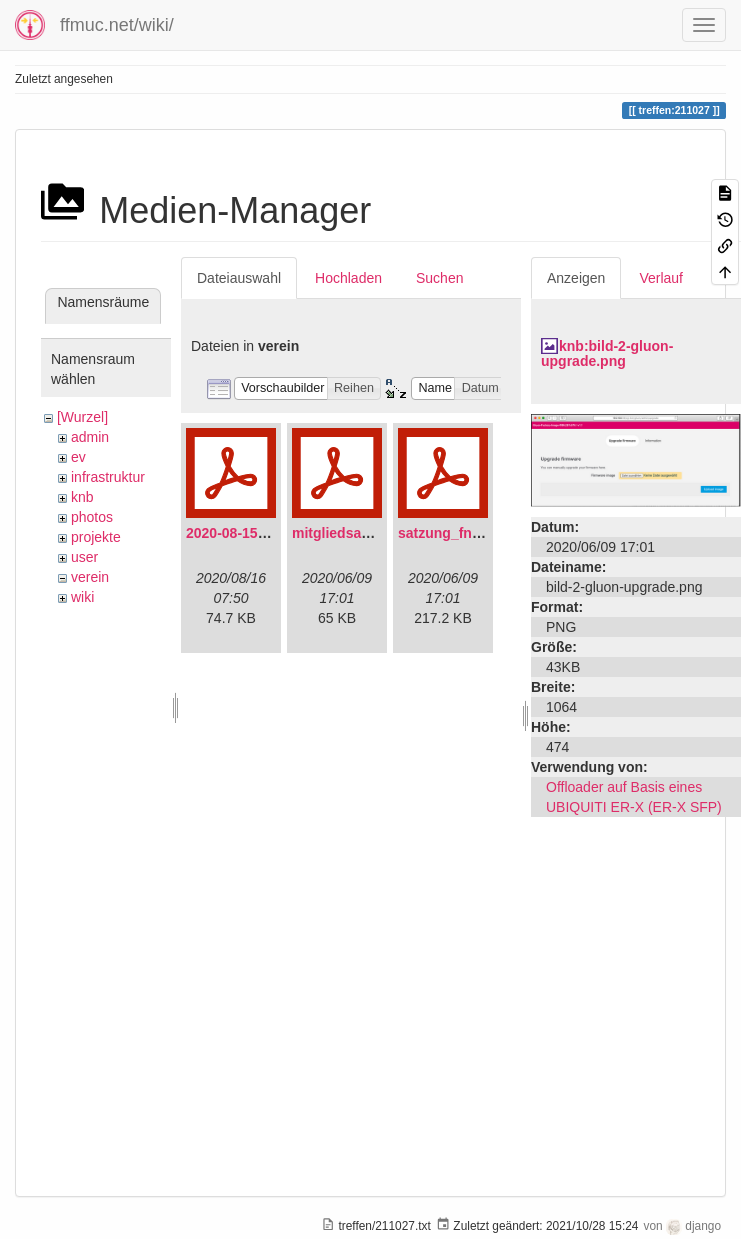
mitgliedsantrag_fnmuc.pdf (382, 533)
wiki (82, 597)
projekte (96, 537)
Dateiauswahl (239, 278)
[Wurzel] (82, 417)
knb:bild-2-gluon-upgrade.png (607, 353)
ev (78, 457)
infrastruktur (108, 477)
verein (90, 577)
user (84, 557)
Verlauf (661, 278)
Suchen (439, 278)
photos (92, 517)
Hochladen (348, 278)
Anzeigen (576, 278)
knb (82, 497)
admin (90, 437)
